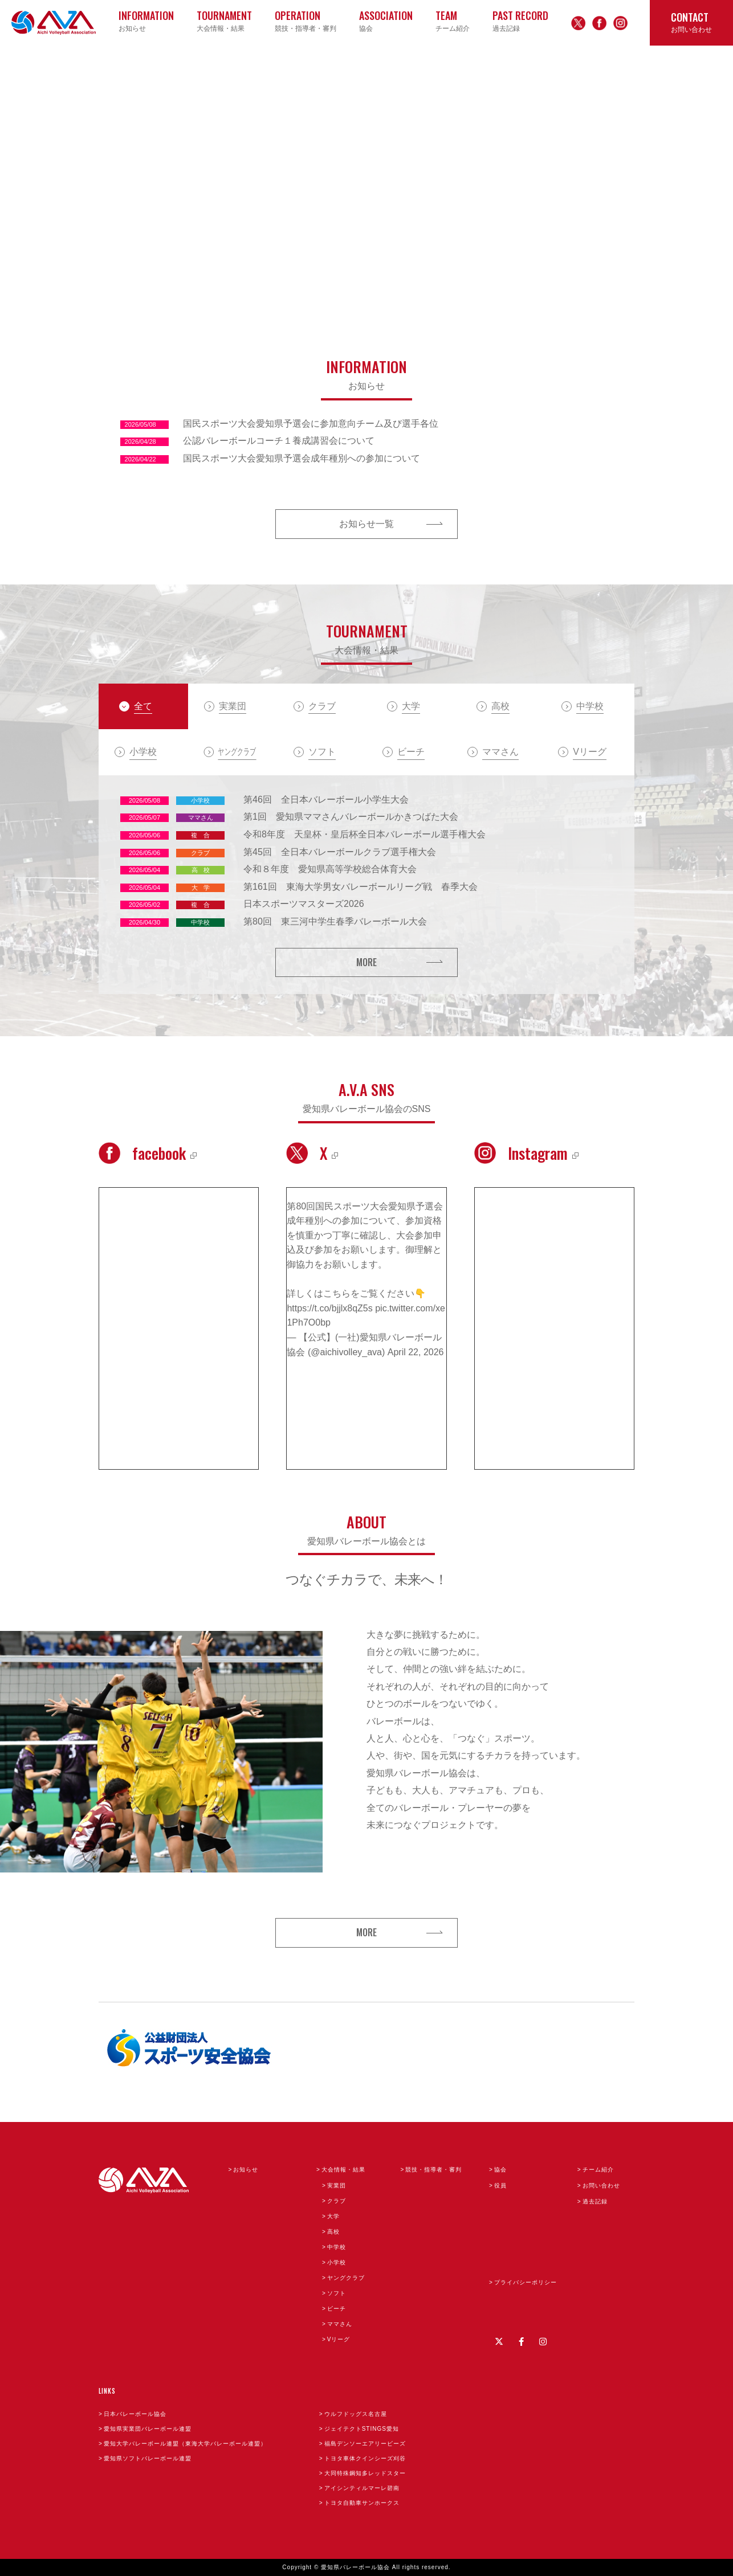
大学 (333, 2216)
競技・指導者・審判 (433, 2169)
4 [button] (604, 289)
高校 (333, 2232)
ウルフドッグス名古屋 (355, 2414)
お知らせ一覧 (366, 524)
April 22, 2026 (416, 1352)
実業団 (336, 2185)
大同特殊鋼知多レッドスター (365, 2473)
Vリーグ (339, 2339)
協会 (500, 2169)
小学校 (336, 2262)
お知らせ (245, 2169)
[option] (366, 182)
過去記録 (595, 2201)
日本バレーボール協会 (135, 2414)
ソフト (336, 2293)
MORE (366, 962)
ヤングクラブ (346, 2278)
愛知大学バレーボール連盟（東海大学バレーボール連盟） (185, 2443)
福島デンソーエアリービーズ (365, 2443)
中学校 (336, 2247)
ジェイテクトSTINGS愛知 (361, 2429)
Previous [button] (123, 182)
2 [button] (569, 289)
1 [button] (551, 289)
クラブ (336, 2201)
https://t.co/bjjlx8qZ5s (329, 1308)
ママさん (339, 2324)
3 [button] (586, 289)
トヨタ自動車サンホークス (362, 2503)
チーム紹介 (598, 2169)
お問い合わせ (601, 2185)
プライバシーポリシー (525, 2282)
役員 (500, 2185)
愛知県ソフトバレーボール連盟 (148, 2458)
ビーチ (336, 2308)
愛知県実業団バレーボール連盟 (148, 2429)
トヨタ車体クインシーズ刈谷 (365, 2458)
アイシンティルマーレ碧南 (362, 2488)
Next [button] (609, 182)
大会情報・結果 (343, 2169)
